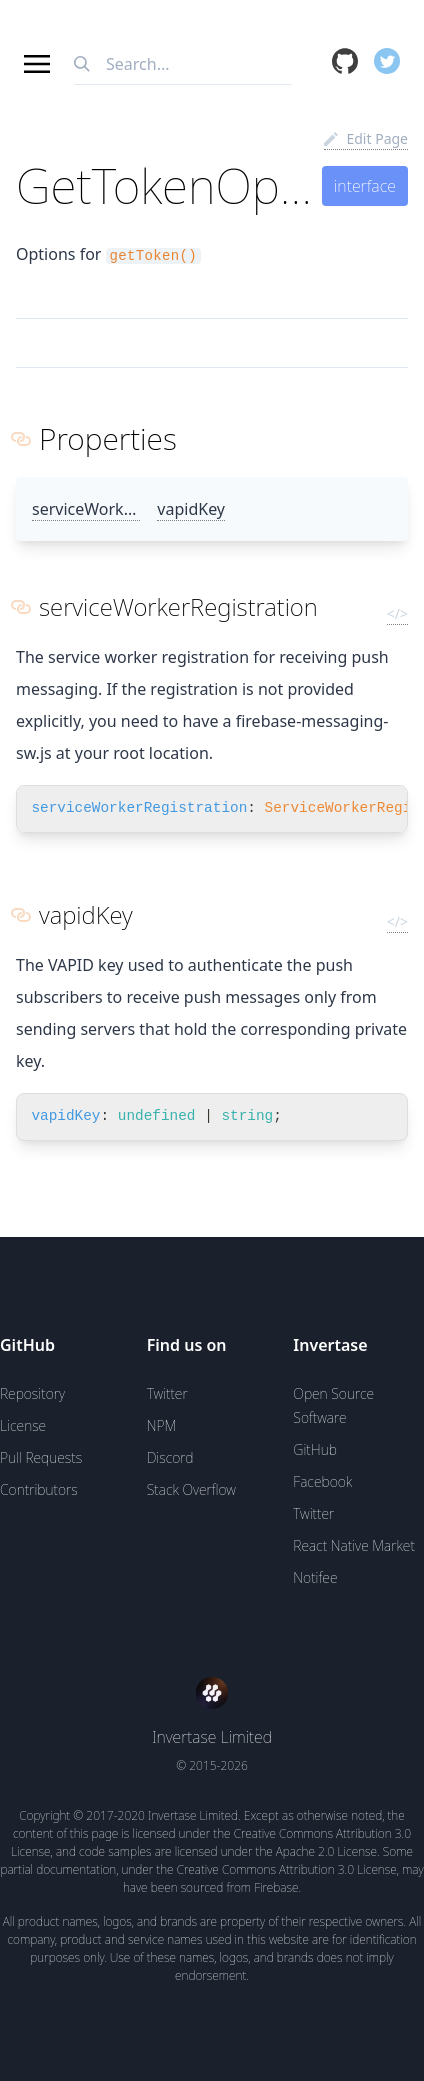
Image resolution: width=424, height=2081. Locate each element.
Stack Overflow (191, 1489)
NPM (162, 1425)
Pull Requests (41, 1457)
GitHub (315, 1449)
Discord (170, 1457)
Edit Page (366, 138)
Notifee (315, 1577)
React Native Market (354, 1545)
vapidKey (191, 509)
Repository (32, 1393)
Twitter (167, 1393)
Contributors (39, 1489)
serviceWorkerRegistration (131, 509)
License (23, 1425)
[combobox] (183, 64)
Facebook (322, 1481)
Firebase (276, 1887)
